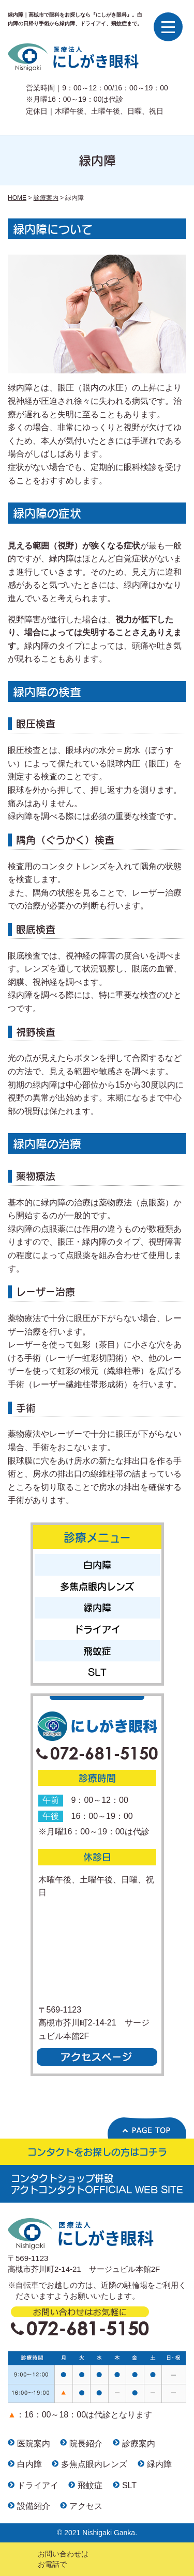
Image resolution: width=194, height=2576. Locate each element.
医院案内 (33, 2443)
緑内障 (97, 1607)
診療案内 (138, 2443)
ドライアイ (97, 1629)
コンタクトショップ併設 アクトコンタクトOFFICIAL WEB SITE (97, 2184)
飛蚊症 (97, 1651)
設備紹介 (33, 2506)
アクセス (85, 2506)
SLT (97, 1672)
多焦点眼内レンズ (97, 1586)
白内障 (97, 1564)
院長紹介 (85, 2443)
